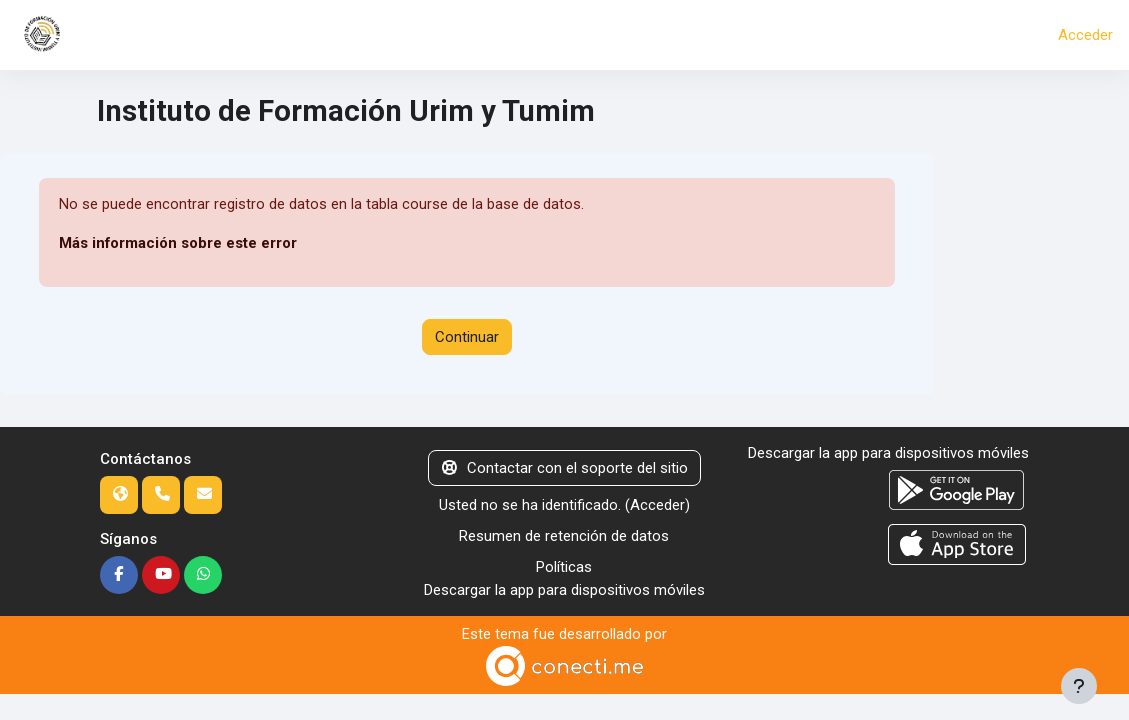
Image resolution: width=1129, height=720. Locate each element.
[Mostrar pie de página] (1079, 686)
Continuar (467, 337)
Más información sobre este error (178, 243)
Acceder (1085, 35)
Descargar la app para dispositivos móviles (564, 589)
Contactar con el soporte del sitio (565, 468)
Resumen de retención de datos (564, 536)
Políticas (564, 567)
